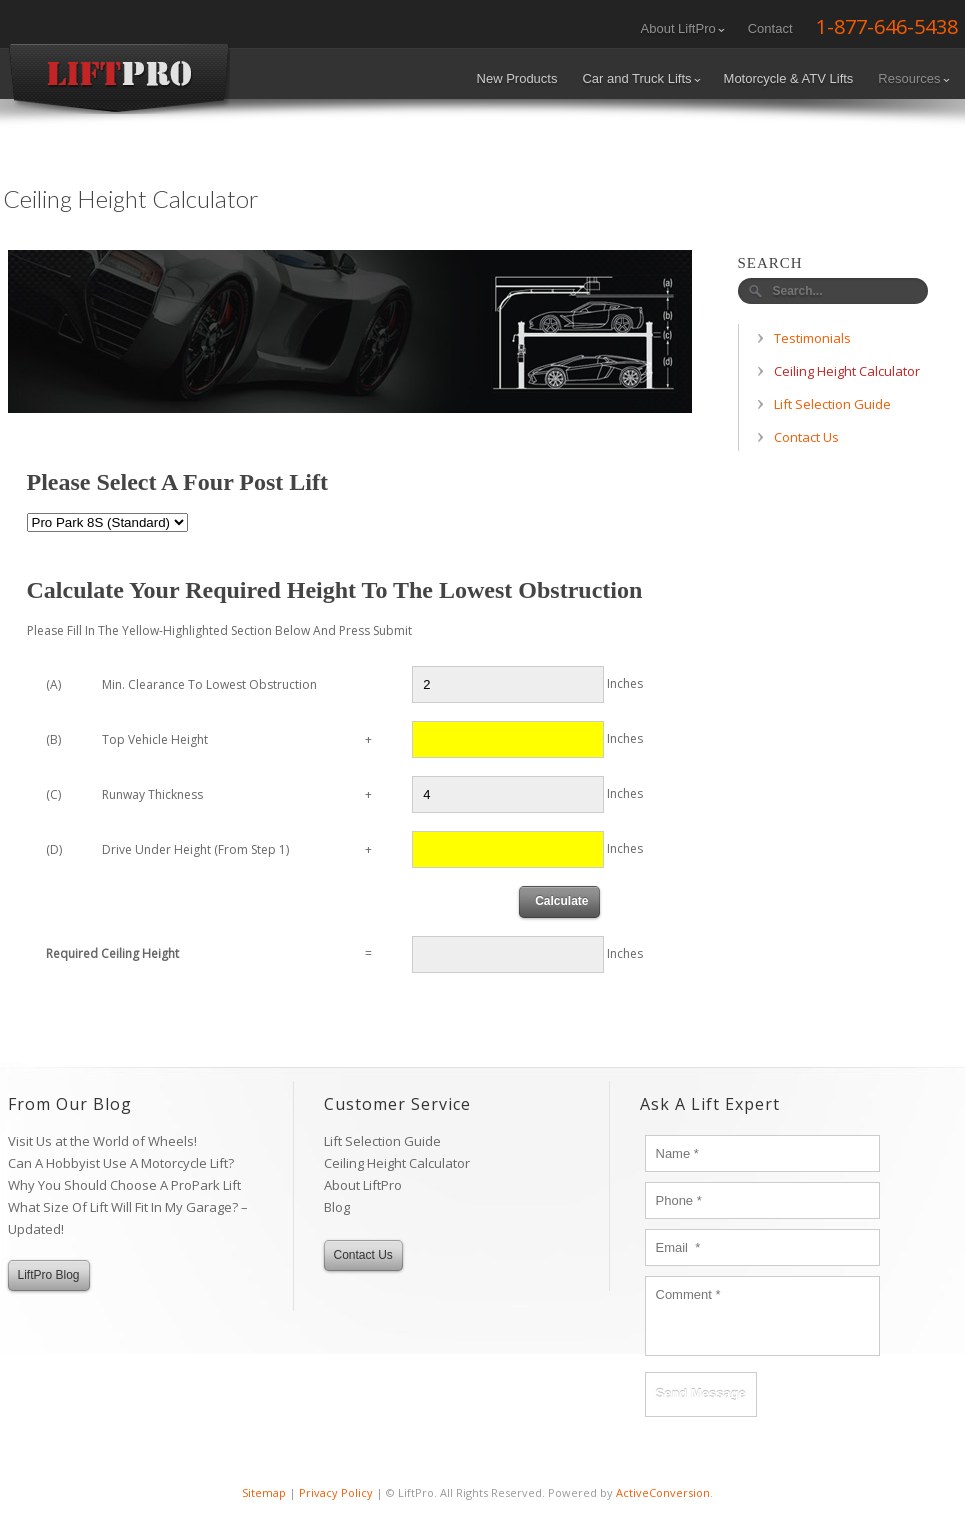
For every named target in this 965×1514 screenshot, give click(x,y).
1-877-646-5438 (887, 26)
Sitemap (264, 1492)
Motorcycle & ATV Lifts (789, 78)
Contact (770, 28)
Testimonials (812, 338)
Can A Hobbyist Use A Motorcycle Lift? (121, 1163)
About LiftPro (683, 28)
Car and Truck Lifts (641, 78)
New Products (517, 78)
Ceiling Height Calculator (847, 371)
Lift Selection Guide (832, 404)
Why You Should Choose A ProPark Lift (124, 1185)
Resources (913, 78)
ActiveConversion (663, 1492)
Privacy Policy (336, 1492)
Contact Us (806, 437)
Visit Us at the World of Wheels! (102, 1141)
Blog (337, 1207)
